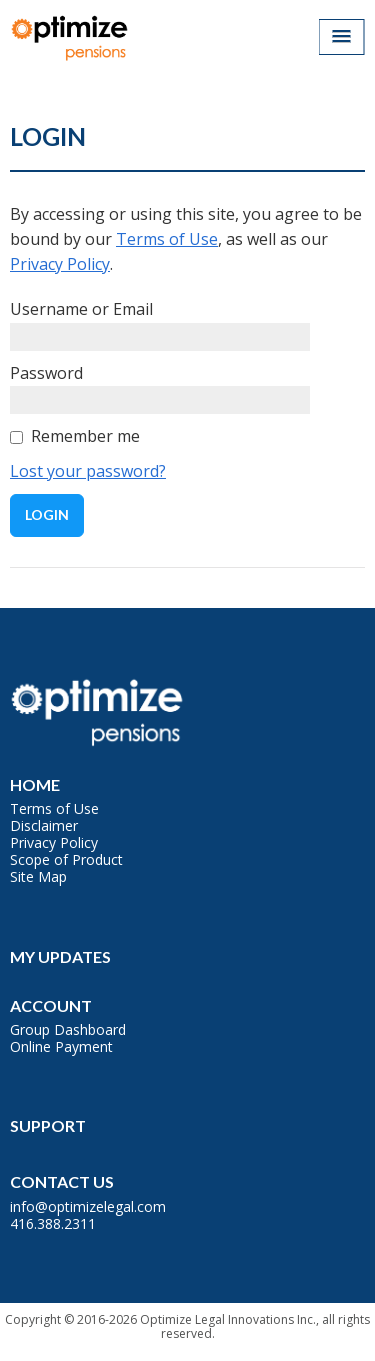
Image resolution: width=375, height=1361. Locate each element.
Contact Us (62, 1181)
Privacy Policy (60, 264)
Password (46, 373)
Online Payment (61, 1046)
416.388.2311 (53, 1223)
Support (48, 1125)
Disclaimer (44, 825)
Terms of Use (167, 239)
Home (35, 784)
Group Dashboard (68, 1029)
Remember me (85, 436)
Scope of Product (66, 859)
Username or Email (81, 309)
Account (51, 1005)
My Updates (60, 956)
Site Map (38, 876)
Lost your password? (88, 471)
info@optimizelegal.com (88, 1206)
